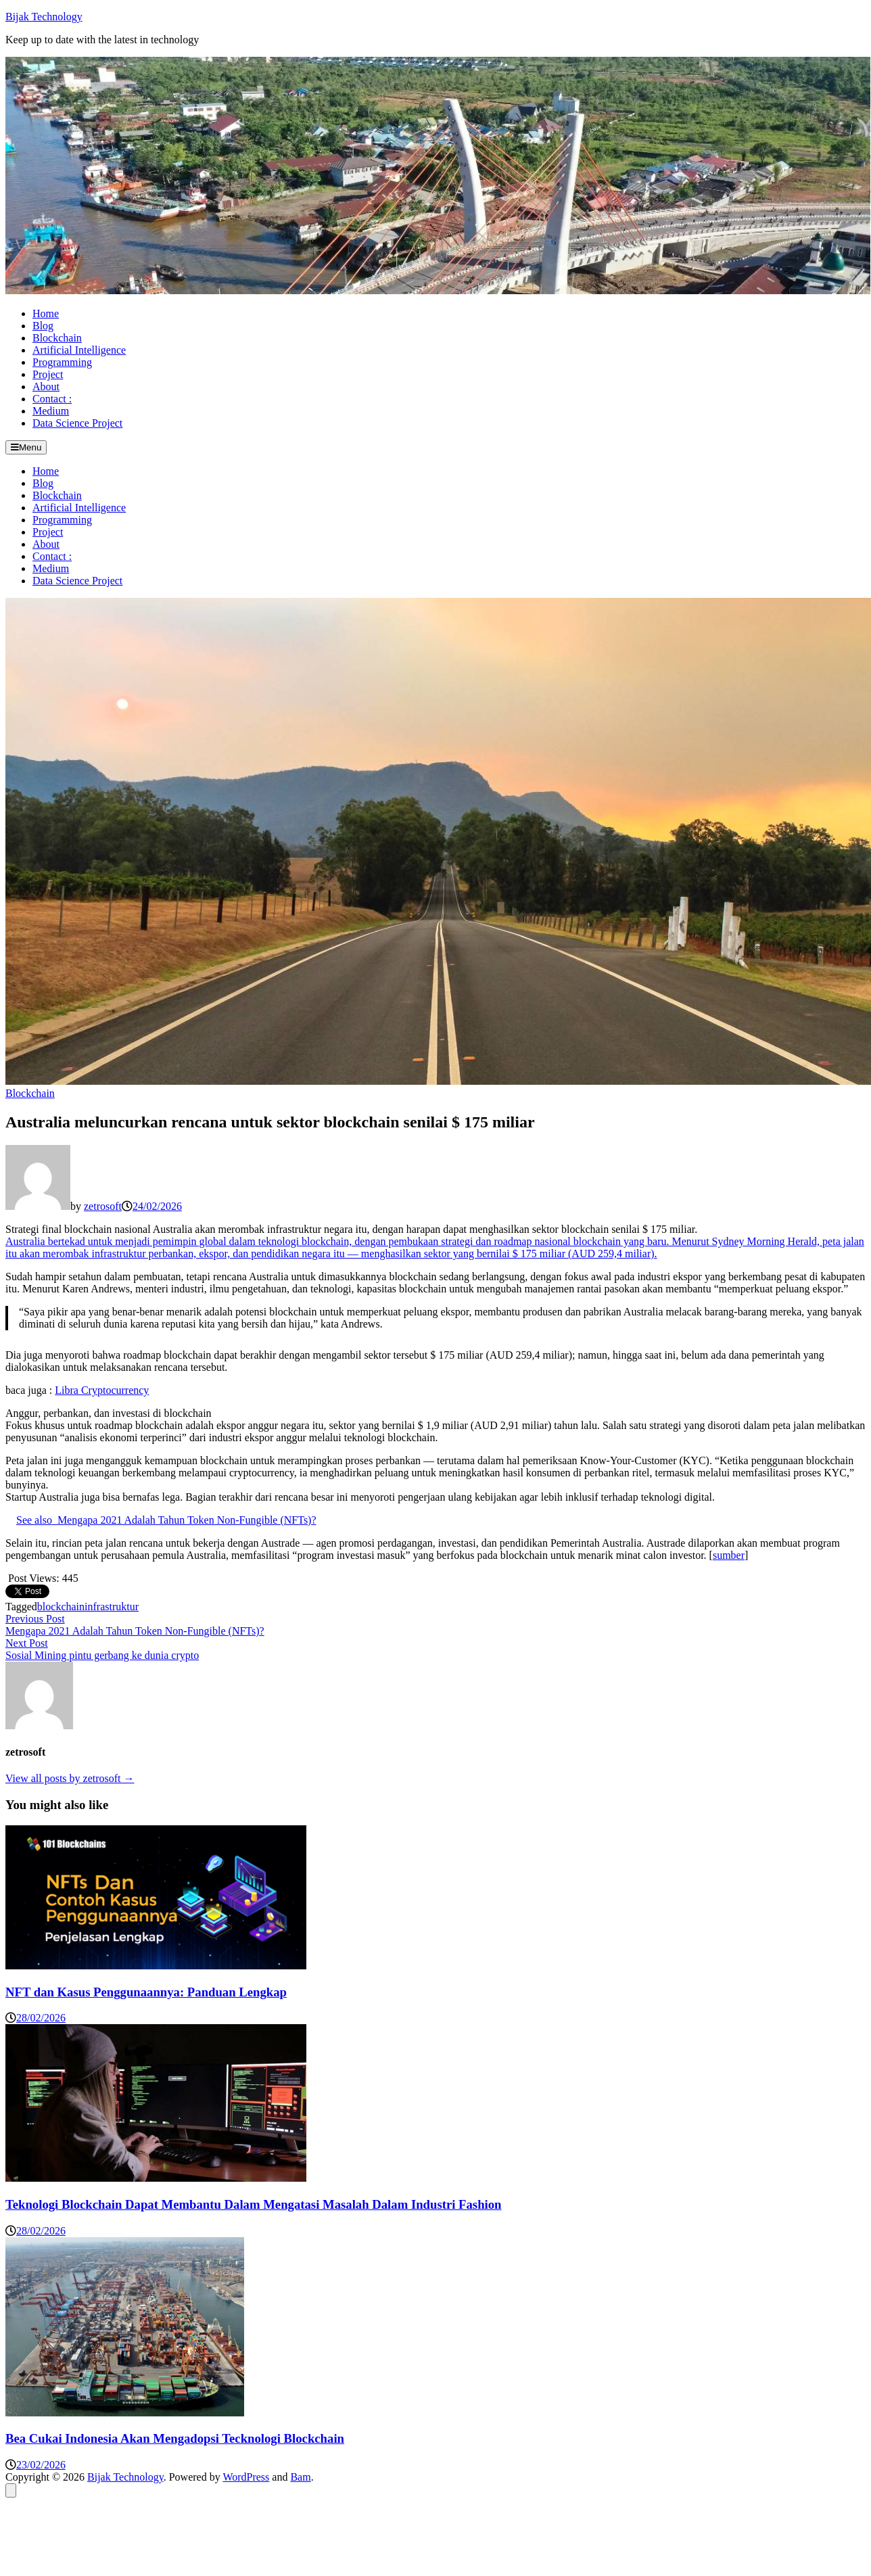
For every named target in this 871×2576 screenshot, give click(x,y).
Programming (62, 362)
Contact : (52, 398)
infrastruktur (112, 1606)
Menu (26, 447)
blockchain (61, 1606)
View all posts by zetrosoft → (70, 1778)
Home (45, 313)
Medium (50, 411)
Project (47, 374)
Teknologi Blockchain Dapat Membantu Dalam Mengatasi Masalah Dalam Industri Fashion (253, 2204)
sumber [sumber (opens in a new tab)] (729, 1555)
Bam (300, 2477)
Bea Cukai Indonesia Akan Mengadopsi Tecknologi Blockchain (174, 2438)
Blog (42, 325)
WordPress (245, 2477)
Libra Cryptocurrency (102, 1390)
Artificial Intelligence (79, 350)
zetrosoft (103, 1206)
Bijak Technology (44, 16)
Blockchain (57, 338)
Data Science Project (77, 423)
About (46, 386)
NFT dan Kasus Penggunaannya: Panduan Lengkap (146, 1992)
